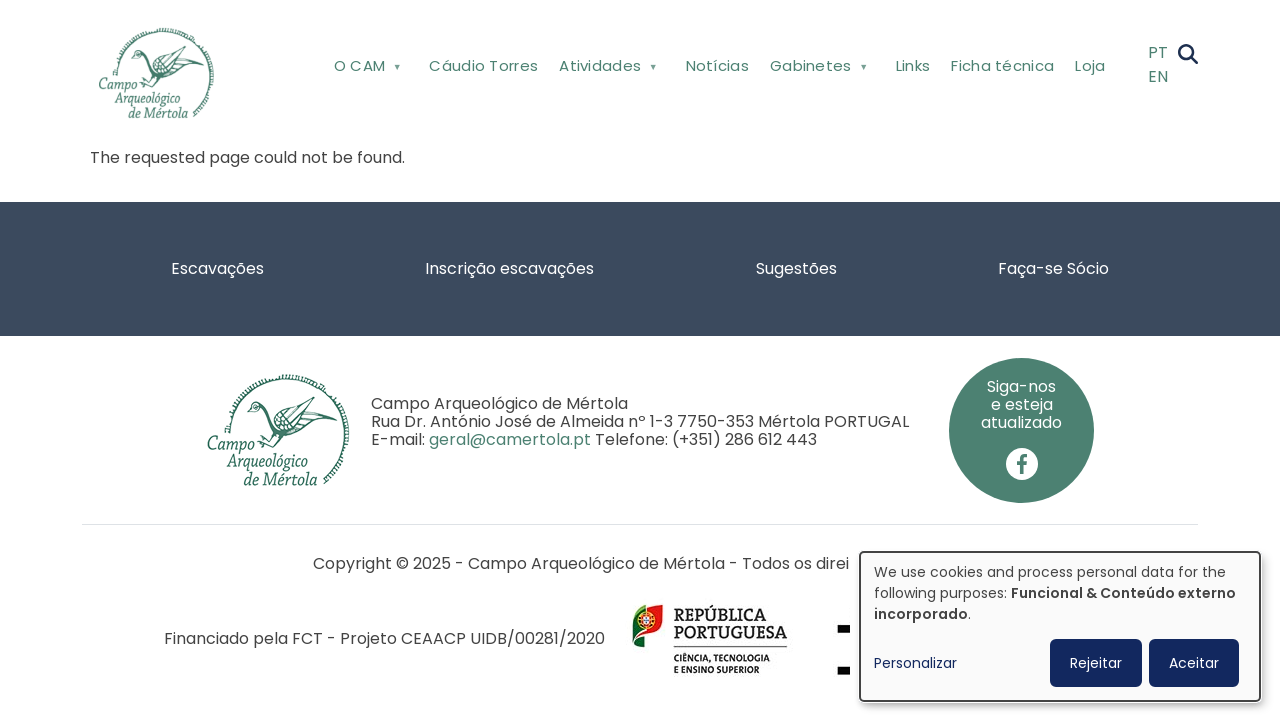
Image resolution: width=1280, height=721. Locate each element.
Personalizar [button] (915, 663)
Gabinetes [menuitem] (816, 69)
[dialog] (1060, 626)
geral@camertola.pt (510, 439)
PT (1158, 52)
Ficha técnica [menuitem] (1002, 65)
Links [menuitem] (913, 65)
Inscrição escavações (509, 268)
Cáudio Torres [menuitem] (483, 65)
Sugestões (796, 268)
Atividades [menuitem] (606, 69)
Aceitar (1194, 663)
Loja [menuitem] (1090, 65)
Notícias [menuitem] (717, 65)
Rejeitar (1096, 663)
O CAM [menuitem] (365, 69)
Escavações (217, 268)
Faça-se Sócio (1053, 268)
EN (1158, 76)
